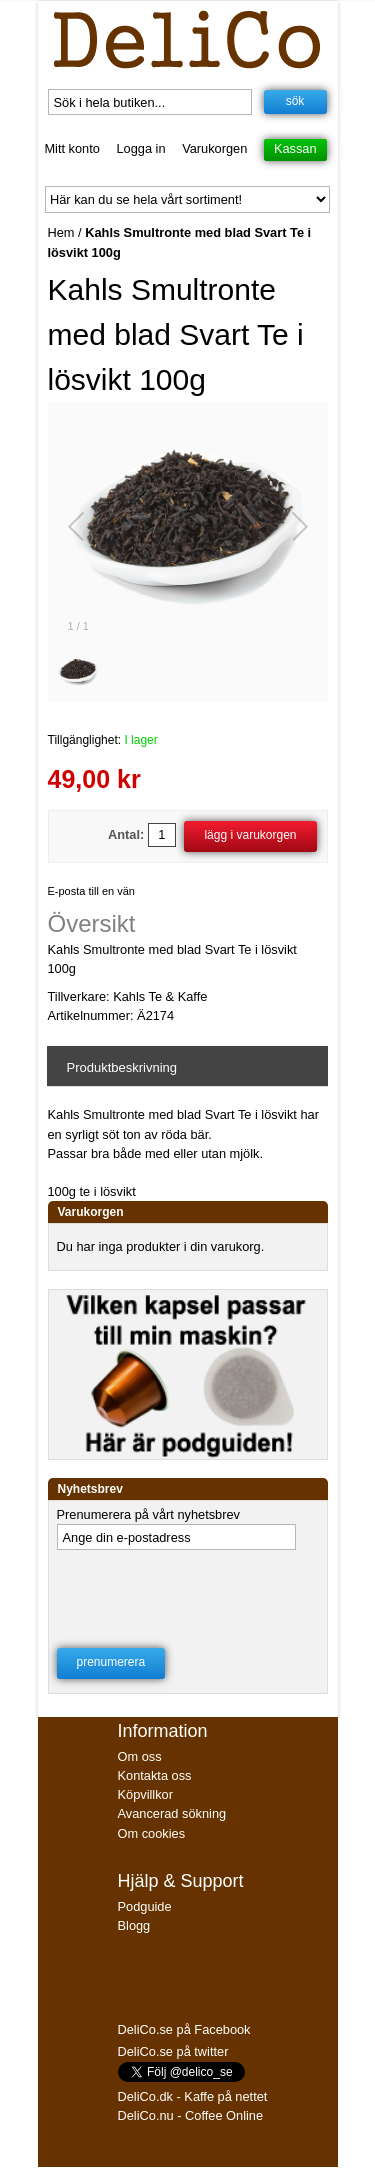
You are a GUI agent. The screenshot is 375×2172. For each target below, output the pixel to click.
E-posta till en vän (91, 891)
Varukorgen (214, 148)
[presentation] (186, 1593)
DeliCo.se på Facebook (184, 2029)
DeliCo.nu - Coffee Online (191, 2115)
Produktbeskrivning (122, 1067)
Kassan (295, 148)
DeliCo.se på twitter (173, 2051)
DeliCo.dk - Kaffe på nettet (193, 2096)
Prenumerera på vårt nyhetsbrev (149, 1514)
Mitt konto (71, 148)
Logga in (140, 148)
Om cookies (152, 1833)
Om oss (140, 1756)
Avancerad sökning (172, 1813)
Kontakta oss (155, 1775)
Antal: (126, 834)
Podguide (145, 1906)
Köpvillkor (145, 1794)
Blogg (134, 1925)
